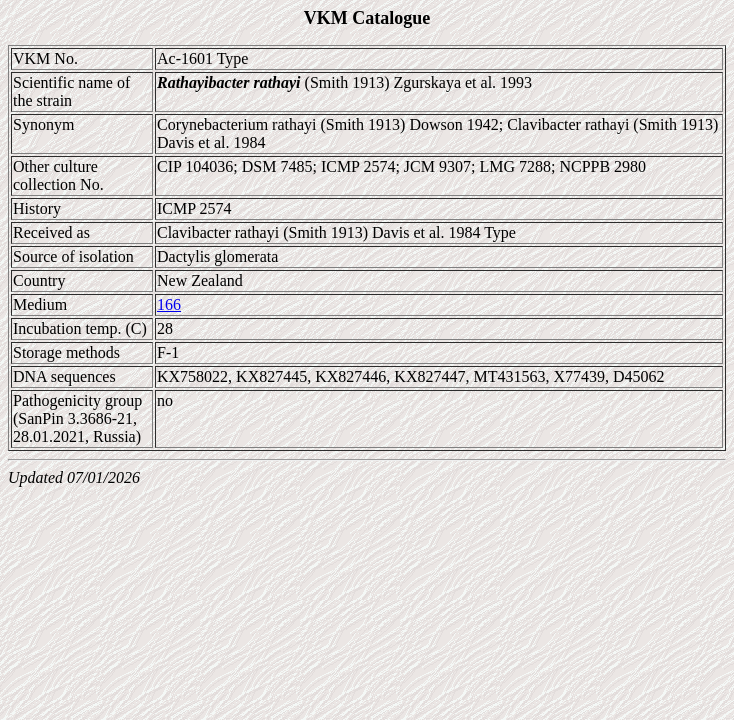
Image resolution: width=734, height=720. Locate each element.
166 (169, 304)
